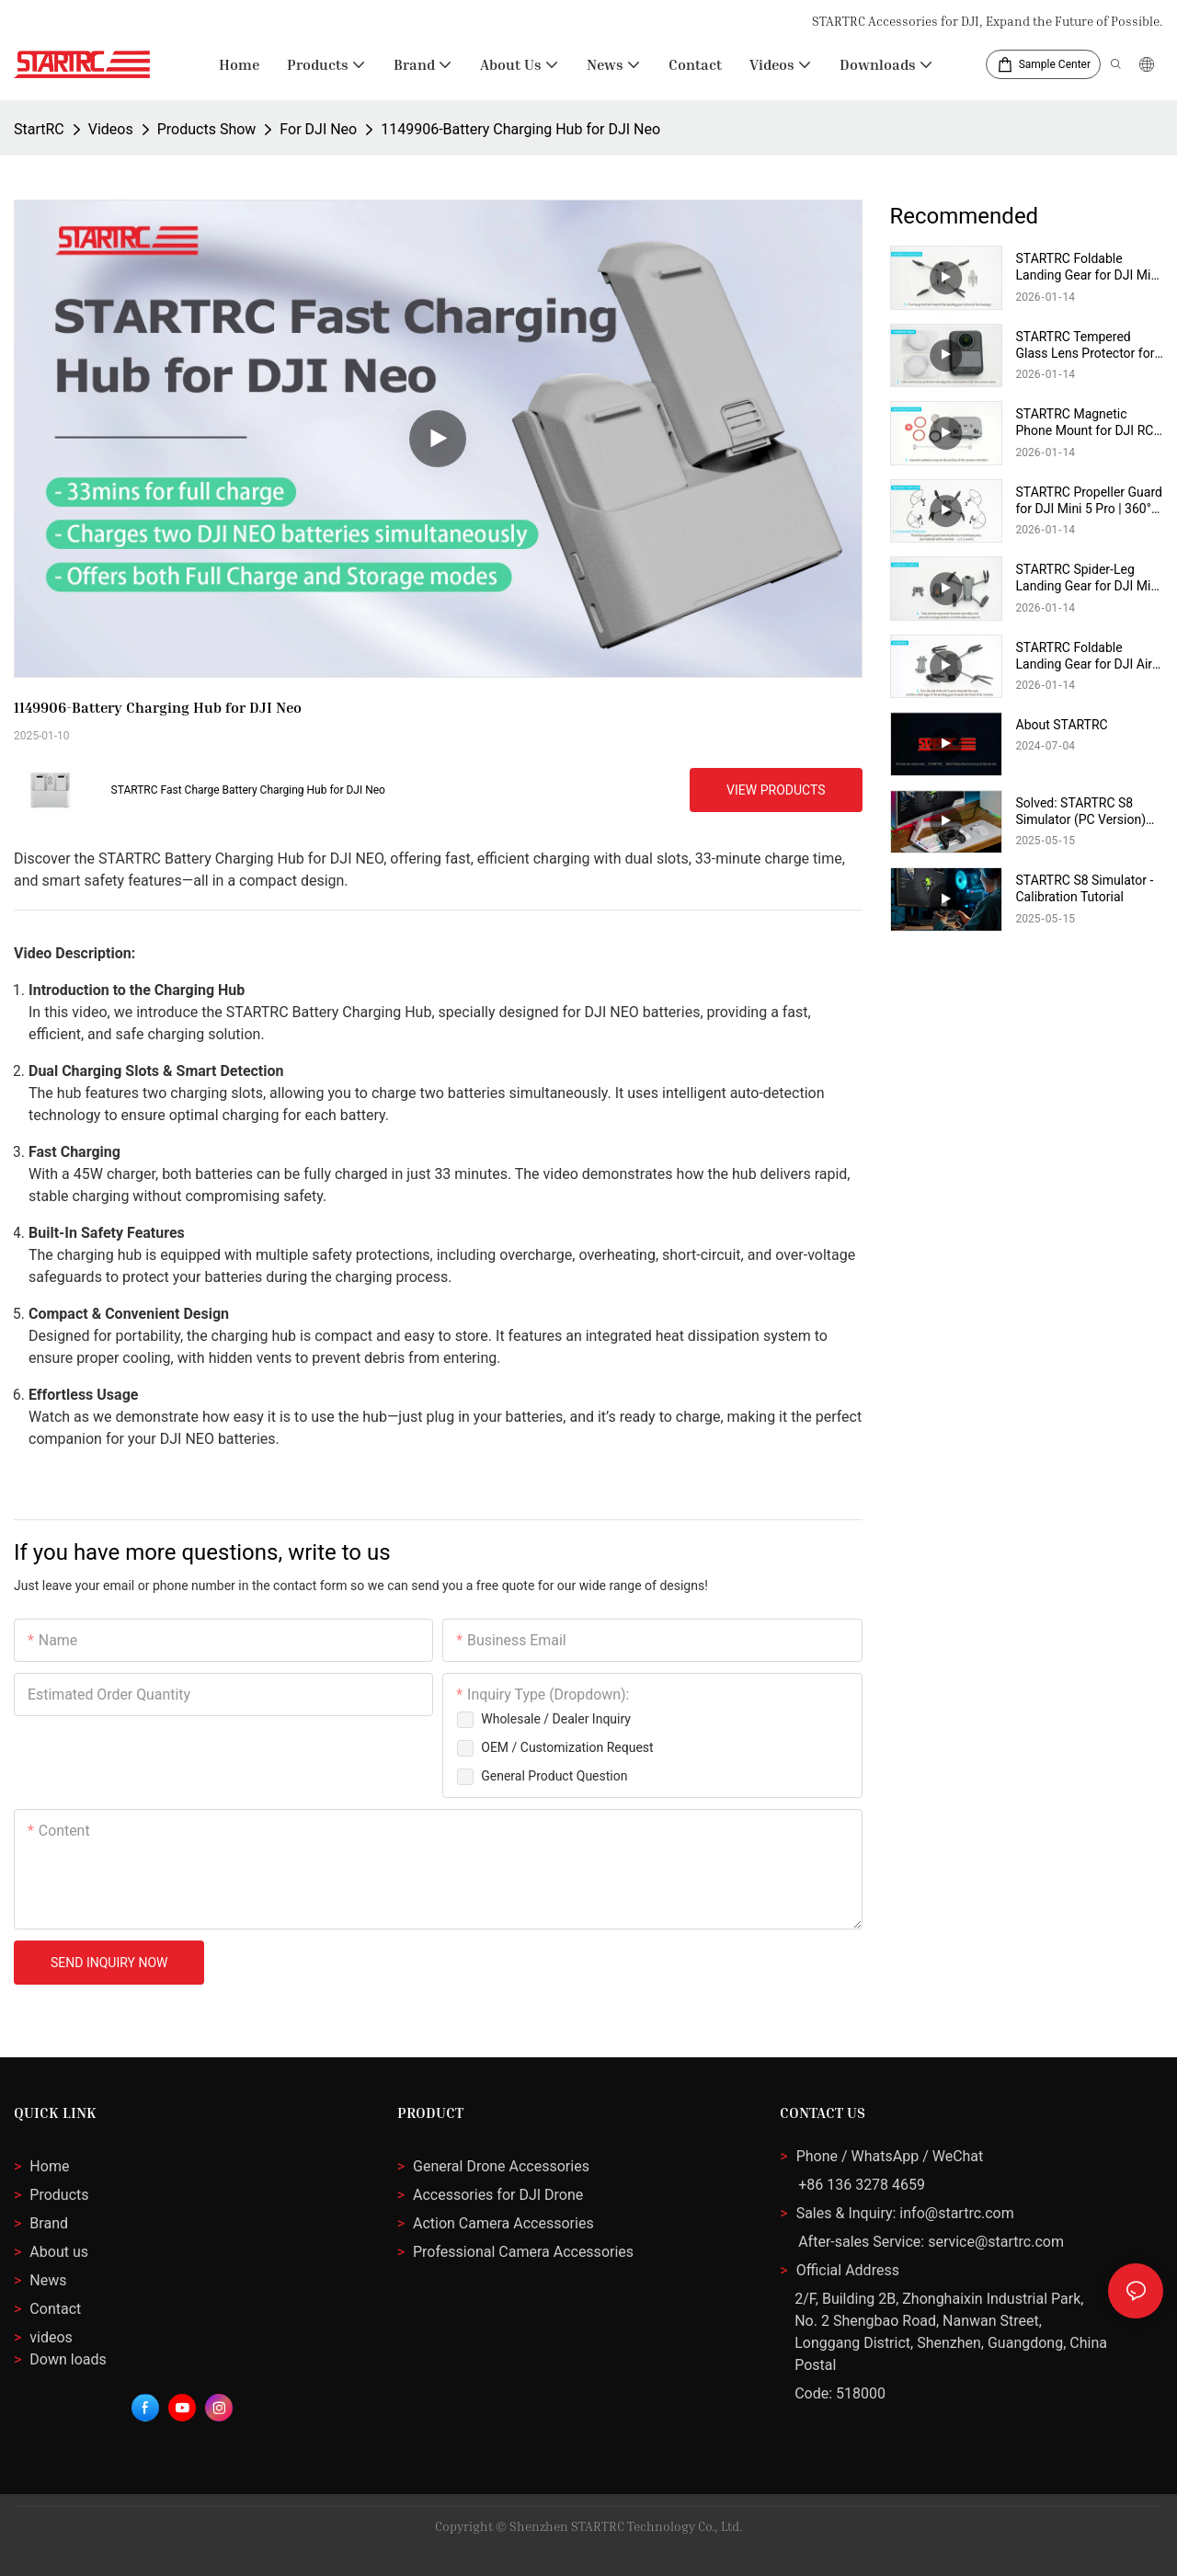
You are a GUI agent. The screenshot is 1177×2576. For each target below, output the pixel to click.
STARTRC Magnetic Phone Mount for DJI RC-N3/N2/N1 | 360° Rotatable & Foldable (1087, 422)
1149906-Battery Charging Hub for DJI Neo (520, 129)
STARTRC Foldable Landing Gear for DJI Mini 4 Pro (1088, 267)
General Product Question (554, 1776)
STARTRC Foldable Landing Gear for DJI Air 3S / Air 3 (1084, 656)
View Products (775, 790)
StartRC (39, 129)
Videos (110, 129)
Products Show (207, 129)
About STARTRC (1062, 724)
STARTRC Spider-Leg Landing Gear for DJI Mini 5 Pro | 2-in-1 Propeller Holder (1088, 578)
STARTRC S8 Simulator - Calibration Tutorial (1085, 888)
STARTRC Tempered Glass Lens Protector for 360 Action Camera (1085, 345)
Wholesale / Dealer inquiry (556, 1719)
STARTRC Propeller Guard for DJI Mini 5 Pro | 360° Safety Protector (1089, 501)
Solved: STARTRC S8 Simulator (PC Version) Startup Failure (1081, 812)
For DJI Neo (318, 129)
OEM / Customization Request (567, 1747)
